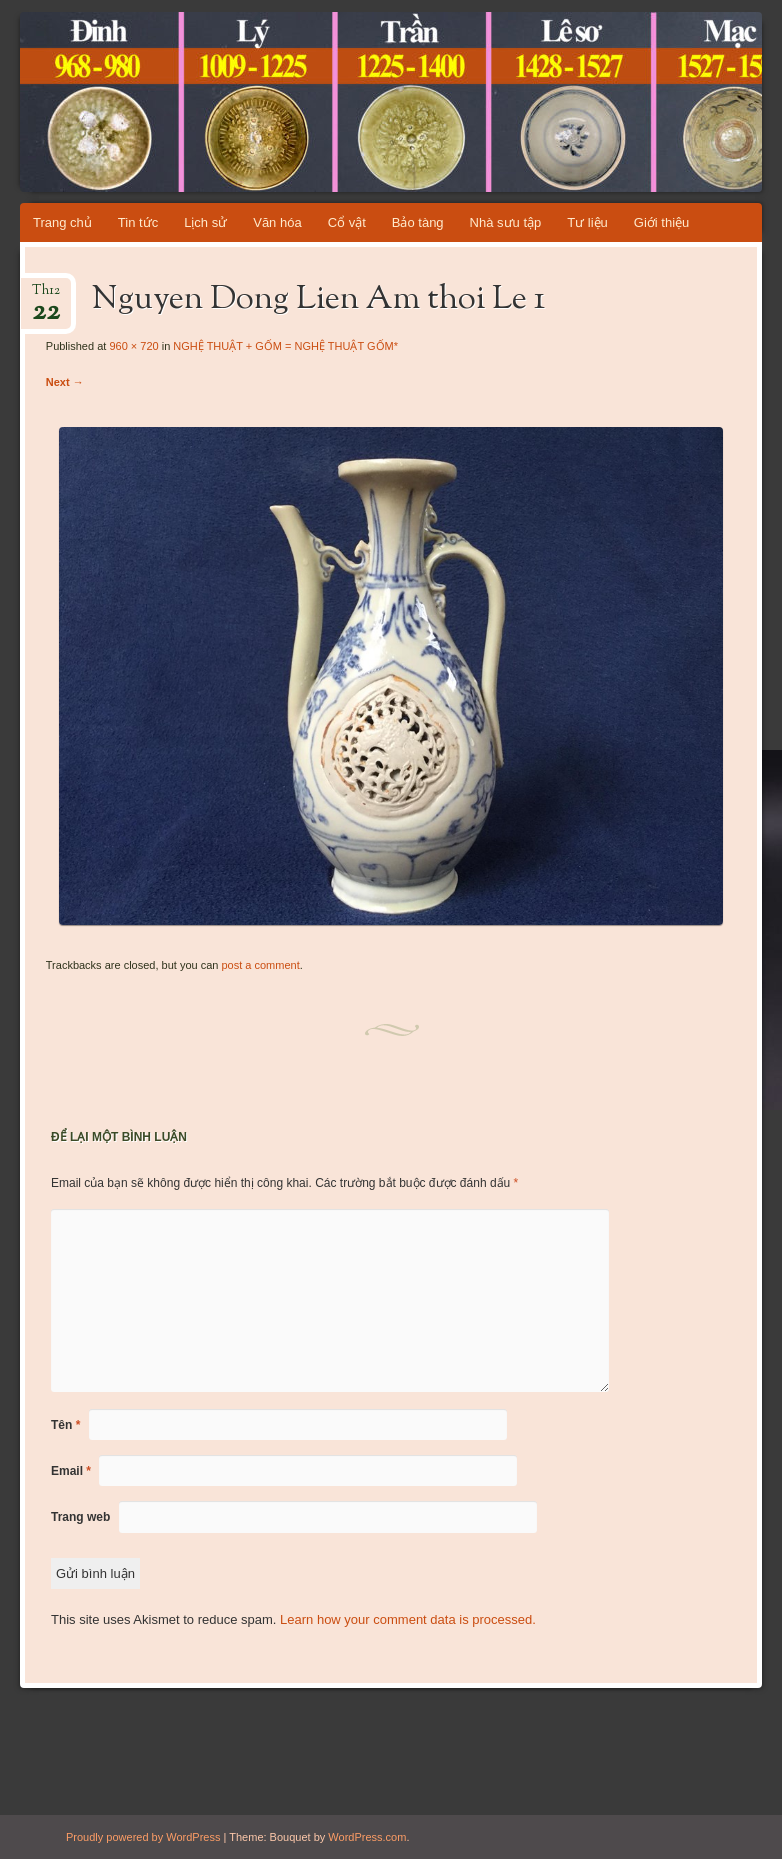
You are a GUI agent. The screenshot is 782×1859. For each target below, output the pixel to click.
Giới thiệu (661, 222)
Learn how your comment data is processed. (408, 1619)
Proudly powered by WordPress (143, 1837)
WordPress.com (367, 1837)
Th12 (46, 296)
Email (71, 1471)
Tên (65, 1425)
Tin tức (138, 222)
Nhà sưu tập (506, 222)
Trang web (80, 1517)
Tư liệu (587, 222)
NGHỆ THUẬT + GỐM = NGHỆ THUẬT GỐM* (285, 346)
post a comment (260, 965)
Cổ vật (347, 222)
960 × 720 (133, 346)
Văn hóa (277, 222)
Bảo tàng (418, 222)
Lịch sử (205, 222)
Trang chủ (62, 222)
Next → (65, 382)
